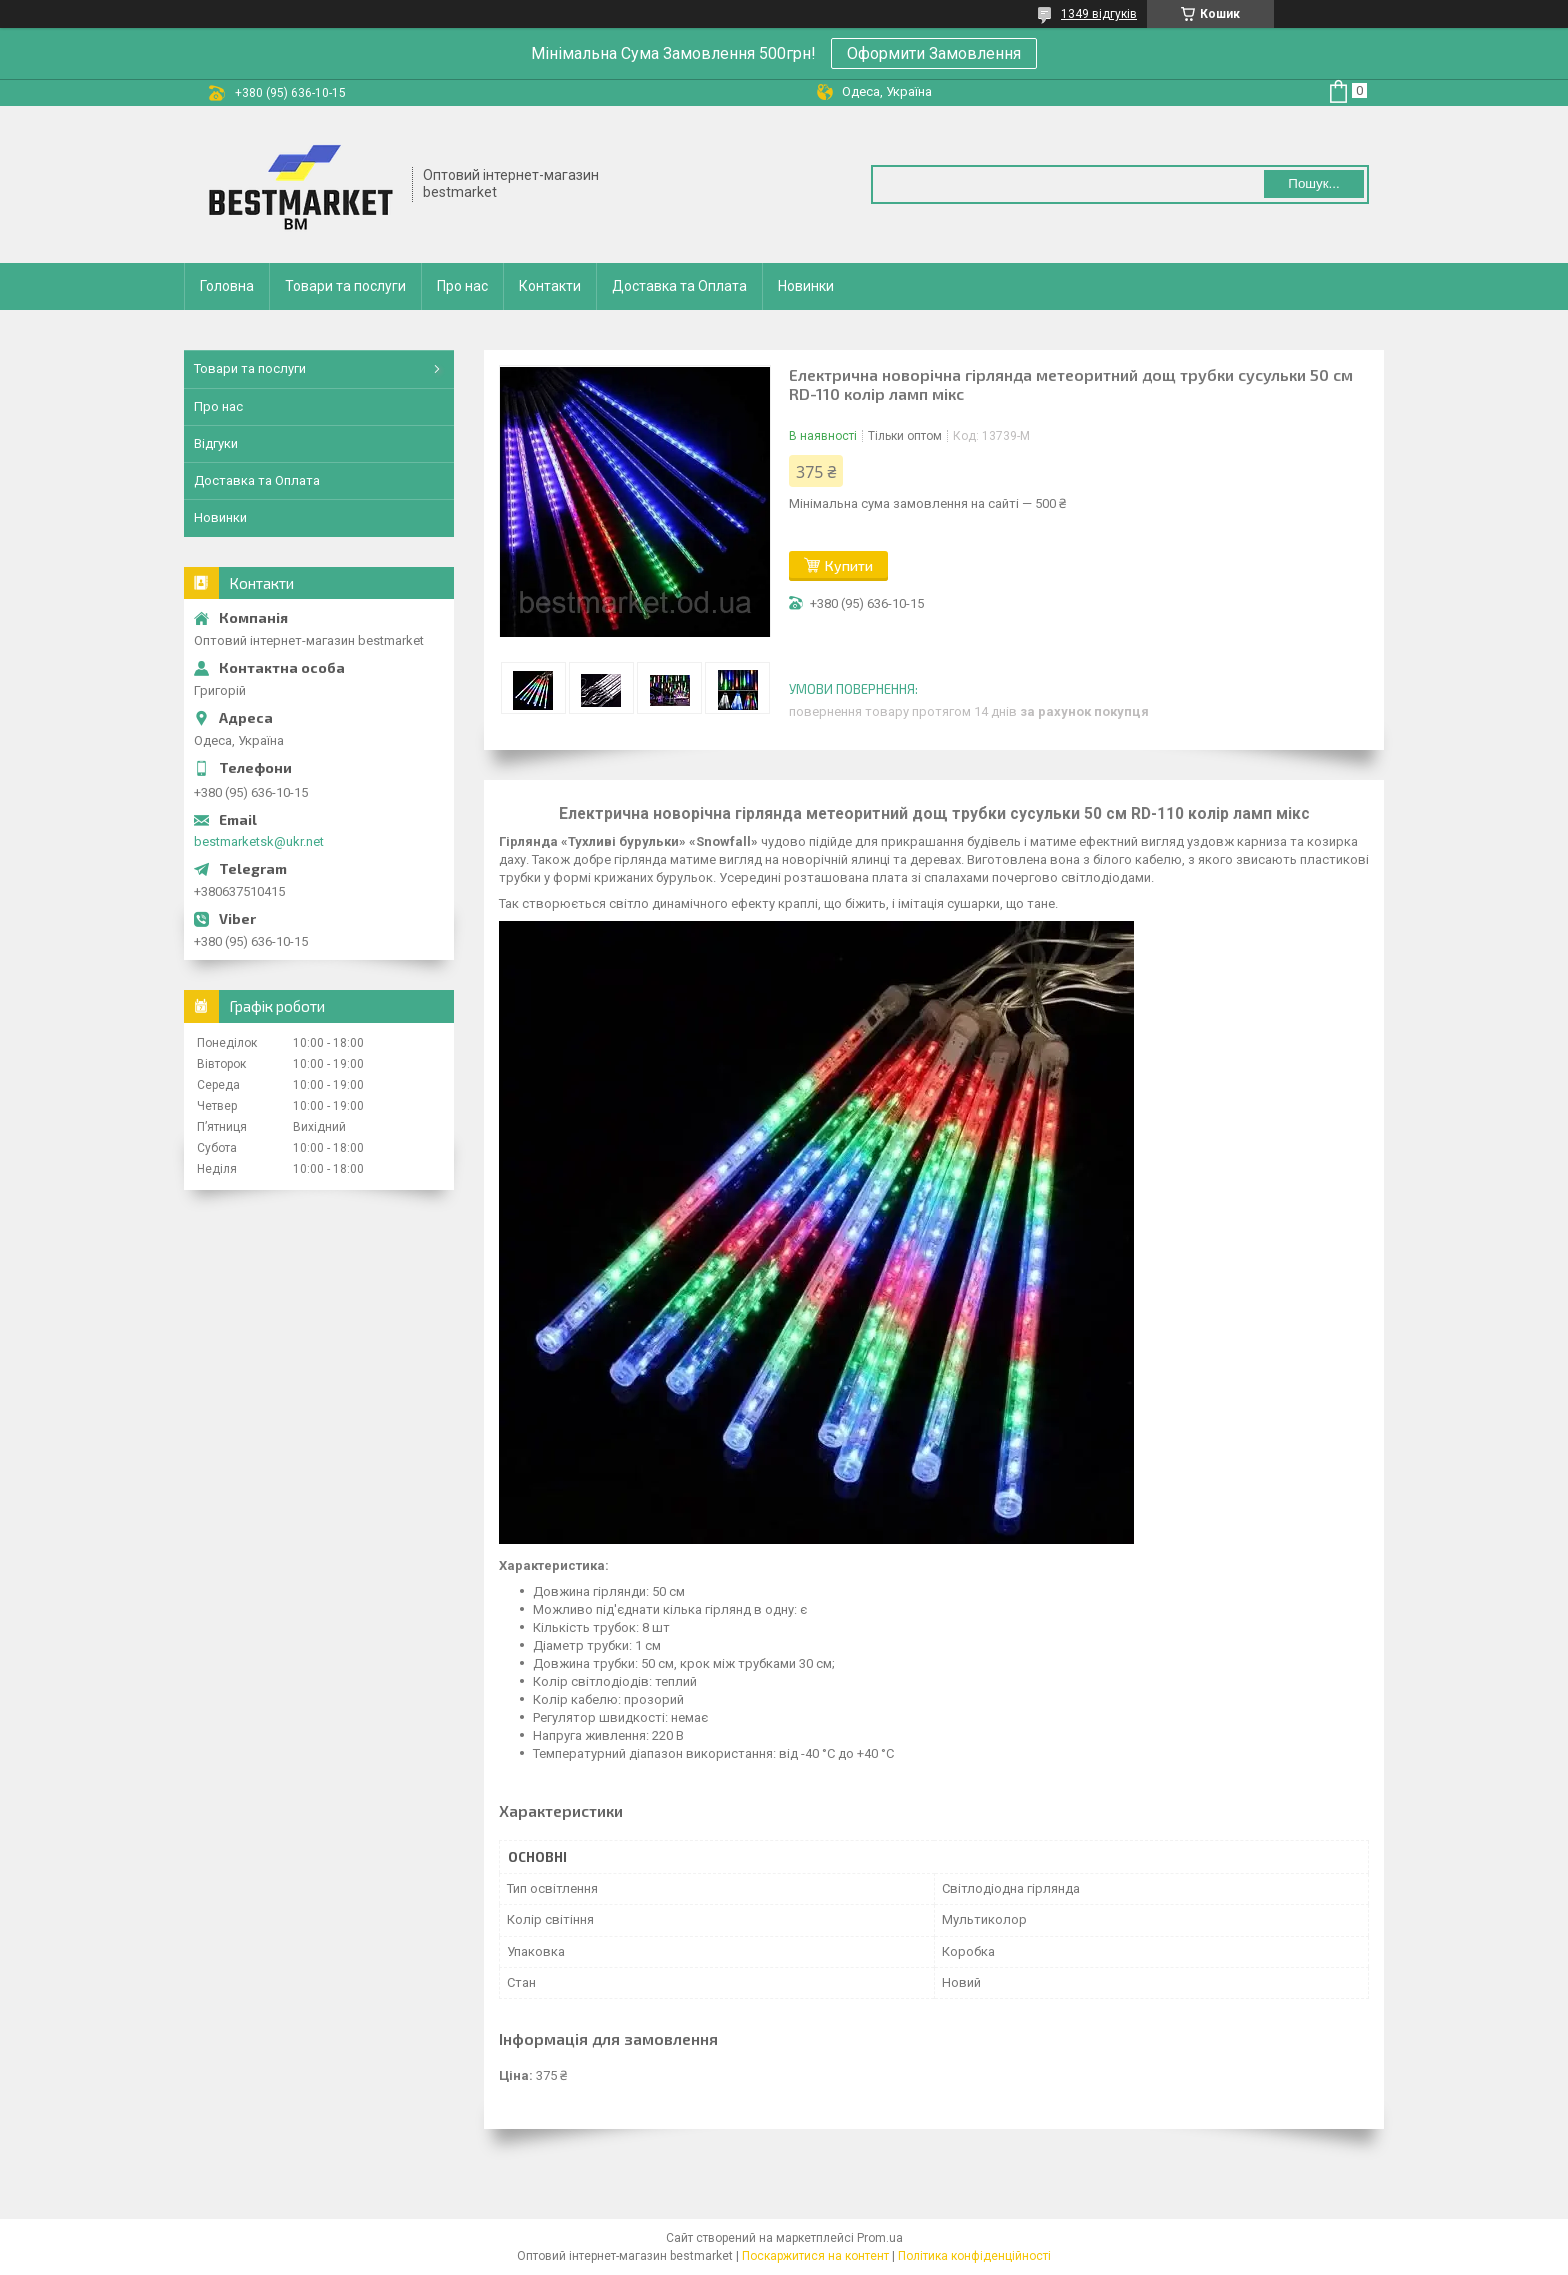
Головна (227, 286)
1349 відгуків (1099, 14)
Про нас (462, 286)
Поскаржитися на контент (815, 2256)
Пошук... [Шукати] (1313, 183)
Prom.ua (880, 2238)
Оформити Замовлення (934, 53)
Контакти (550, 286)
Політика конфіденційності (974, 2256)
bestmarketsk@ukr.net (259, 841)
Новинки (806, 286)
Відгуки (216, 443)
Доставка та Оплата (679, 286)
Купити (849, 565)
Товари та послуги (345, 286)
